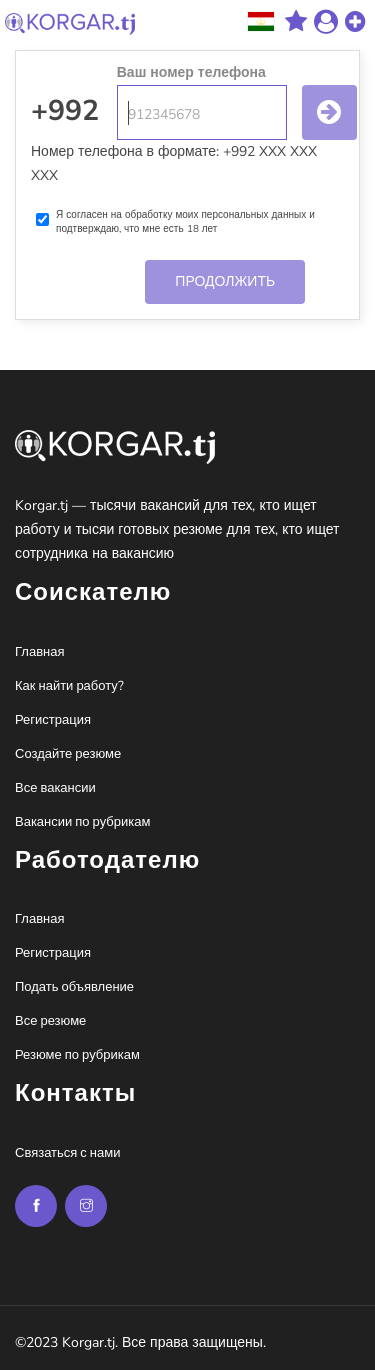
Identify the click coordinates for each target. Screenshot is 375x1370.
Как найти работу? (69, 686)
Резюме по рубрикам (77, 1055)
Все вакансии (55, 788)
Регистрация (53, 720)
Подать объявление (74, 987)
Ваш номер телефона (191, 72)
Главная (39, 652)
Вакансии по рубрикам (82, 822)
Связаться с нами (67, 1153)
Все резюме (50, 1021)
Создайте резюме (68, 754)
